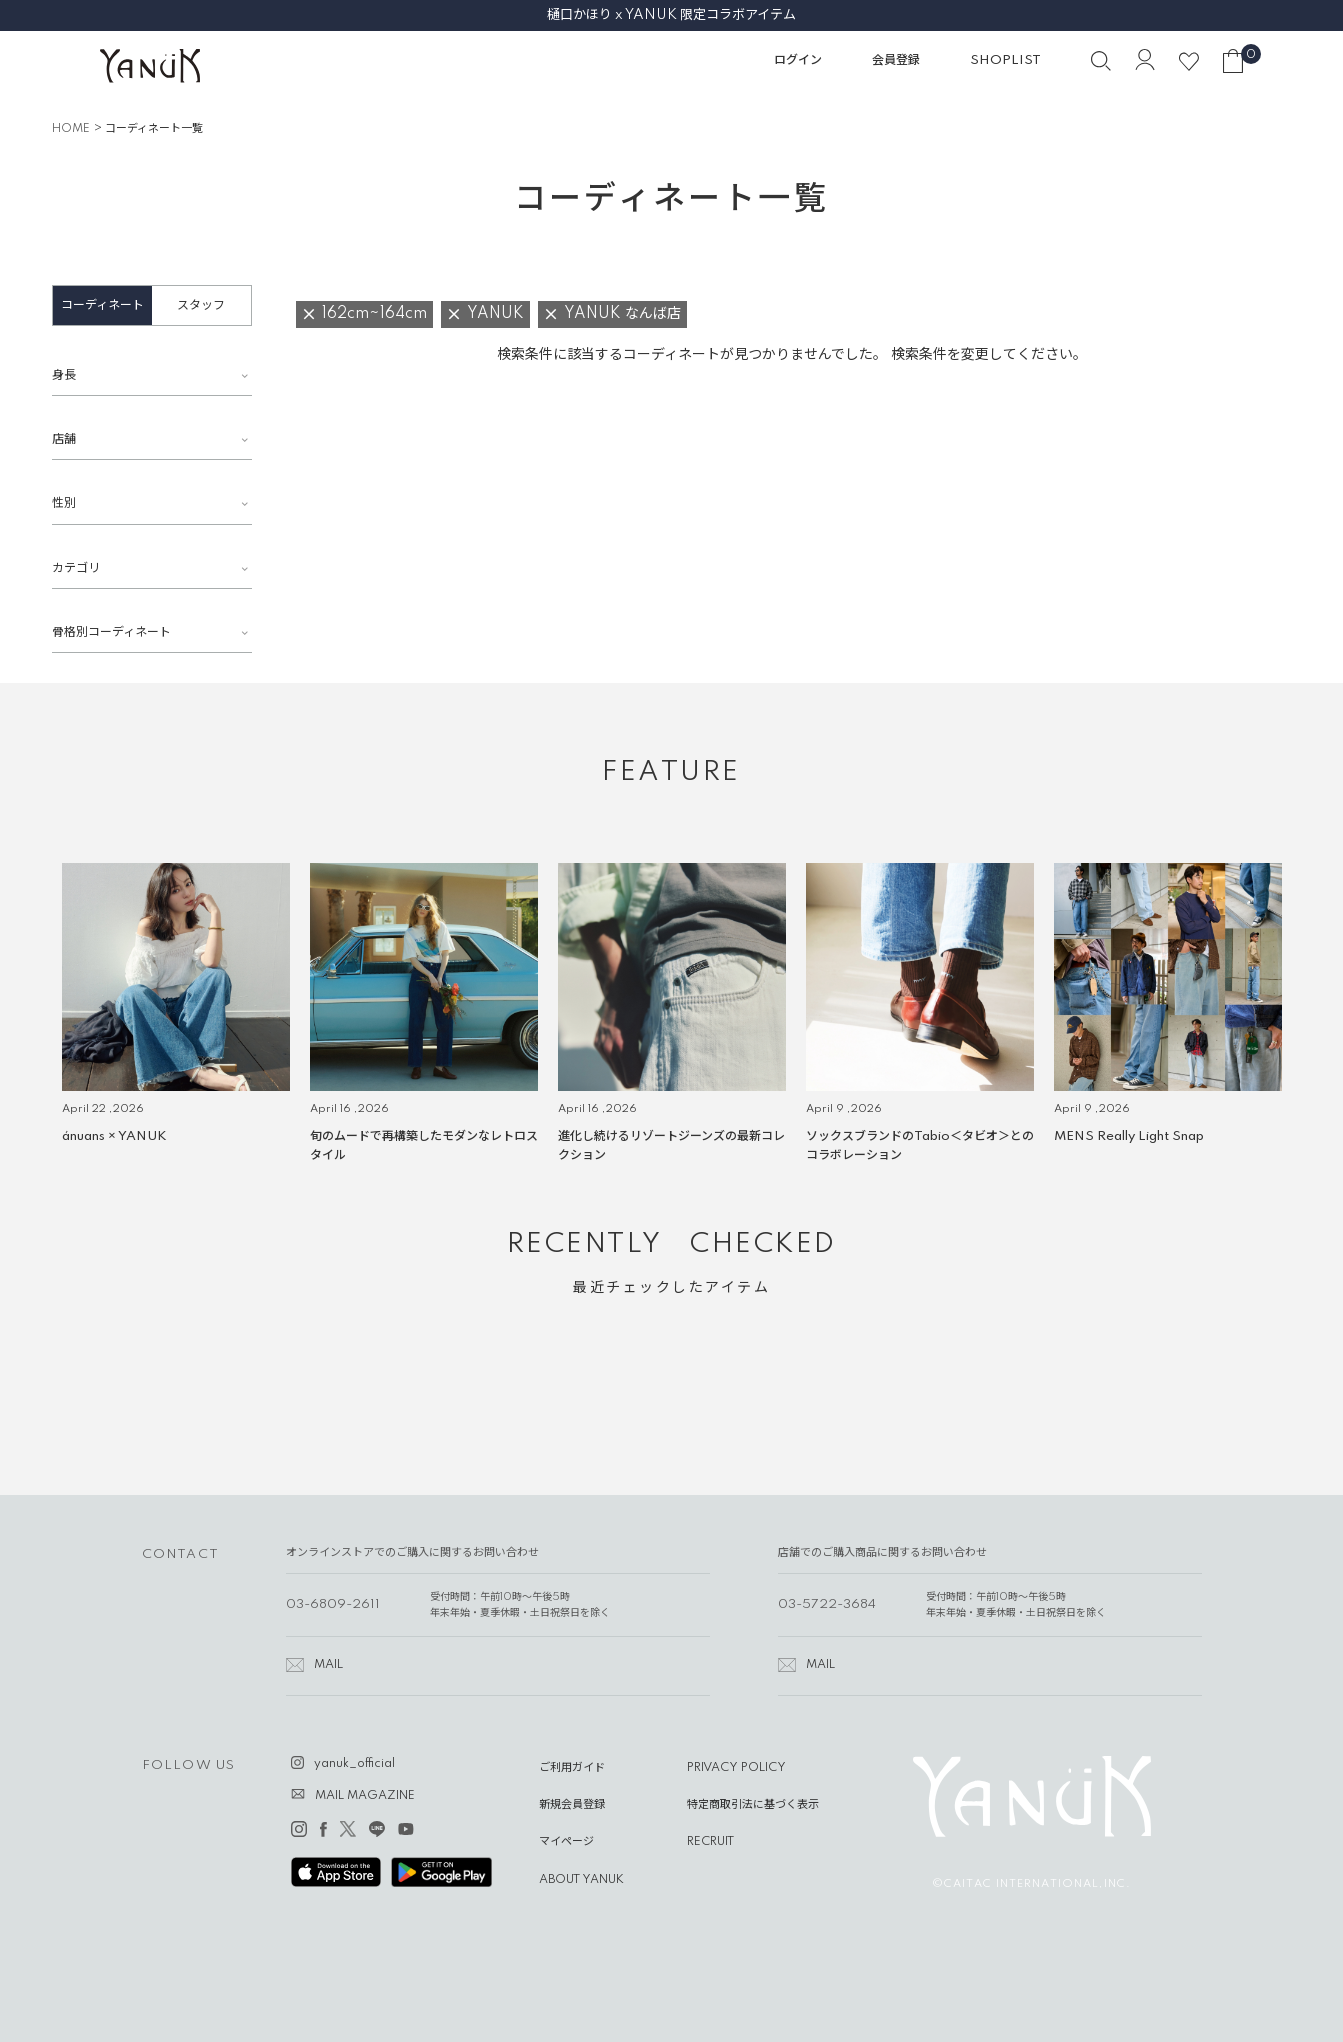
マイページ (566, 1842)
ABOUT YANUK (581, 1880)
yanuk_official (354, 1764)
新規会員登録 (572, 1805)
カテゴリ (76, 568)
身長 (64, 375)
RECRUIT (710, 1842)
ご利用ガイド (572, 1768)
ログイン (798, 60)
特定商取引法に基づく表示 (753, 1805)
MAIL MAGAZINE (365, 1796)
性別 (64, 503)
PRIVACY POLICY (736, 1768)
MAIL (328, 1665)
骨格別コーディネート (111, 632)
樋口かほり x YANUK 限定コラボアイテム (671, 15)
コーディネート (102, 305)
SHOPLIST (1005, 60)
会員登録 (896, 60)
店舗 (64, 439)
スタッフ (201, 305)
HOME (71, 129)
